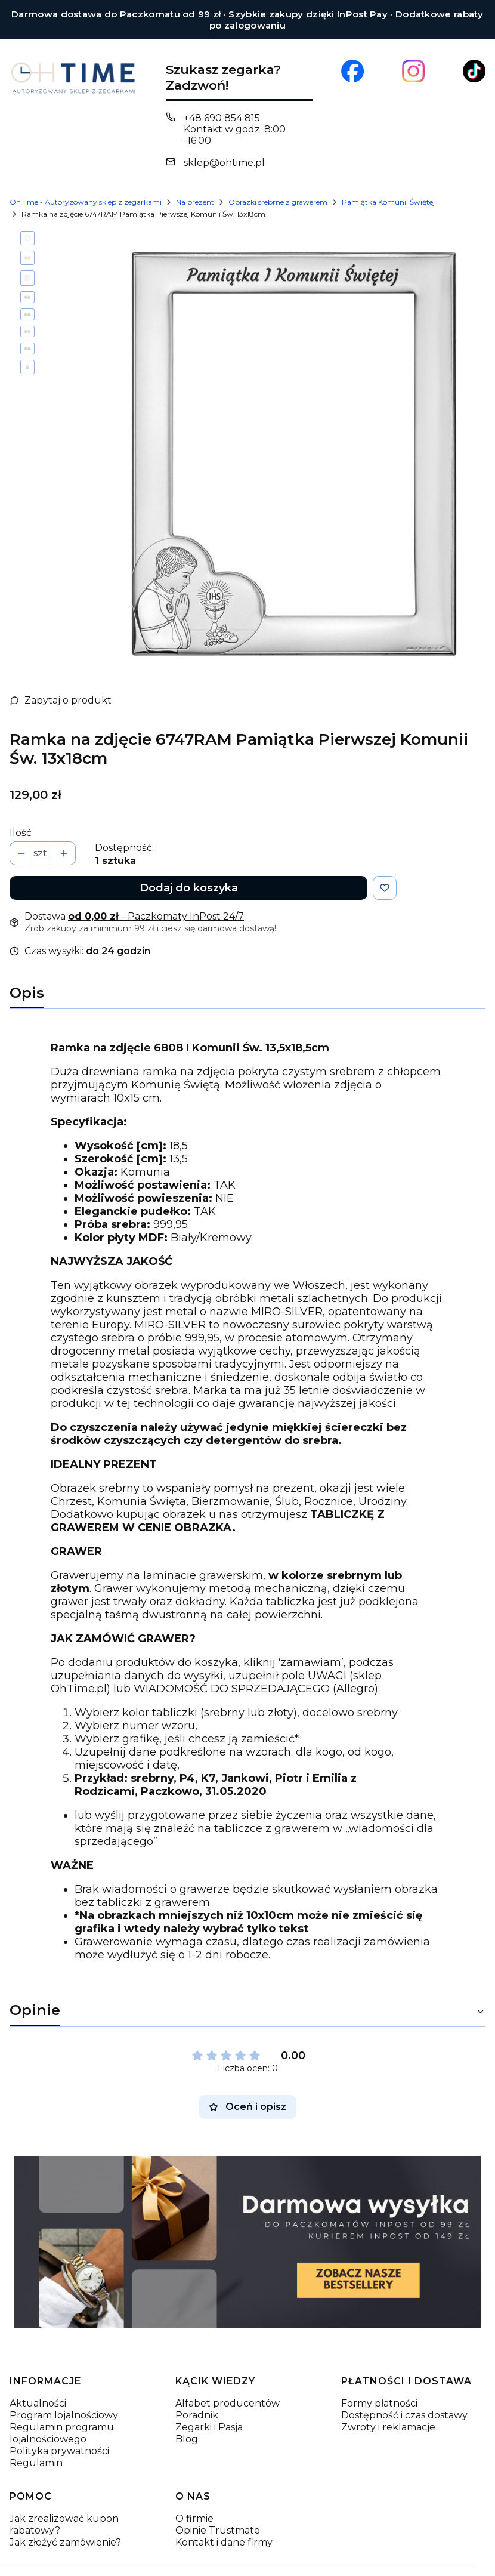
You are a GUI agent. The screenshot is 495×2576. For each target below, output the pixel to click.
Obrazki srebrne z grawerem (277, 202)
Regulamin (36, 2442)
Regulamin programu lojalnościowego (62, 2412)
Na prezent (195, 202)
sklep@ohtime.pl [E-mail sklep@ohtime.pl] (224, 162)
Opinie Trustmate (217, 2510)
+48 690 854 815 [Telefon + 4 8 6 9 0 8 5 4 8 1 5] (222, 118)
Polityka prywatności (59, 2430)
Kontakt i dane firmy (224, 2522)
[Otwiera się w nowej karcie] (352, 71)
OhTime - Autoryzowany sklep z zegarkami (86, 202)
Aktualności (38, 2383)
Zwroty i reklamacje (388, 2407)
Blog (186, 2418)
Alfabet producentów (227, 2383)
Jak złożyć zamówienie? (65, 2522)
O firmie (194, 2498)
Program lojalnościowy (64, 2395)
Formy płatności (379, 2383)
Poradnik (196, 2395)
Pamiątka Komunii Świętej (388, 202)
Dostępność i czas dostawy (404, 2395)
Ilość (21, 812)
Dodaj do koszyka (189, 867)
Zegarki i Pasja (209, 2407)
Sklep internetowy (234, 2561)
